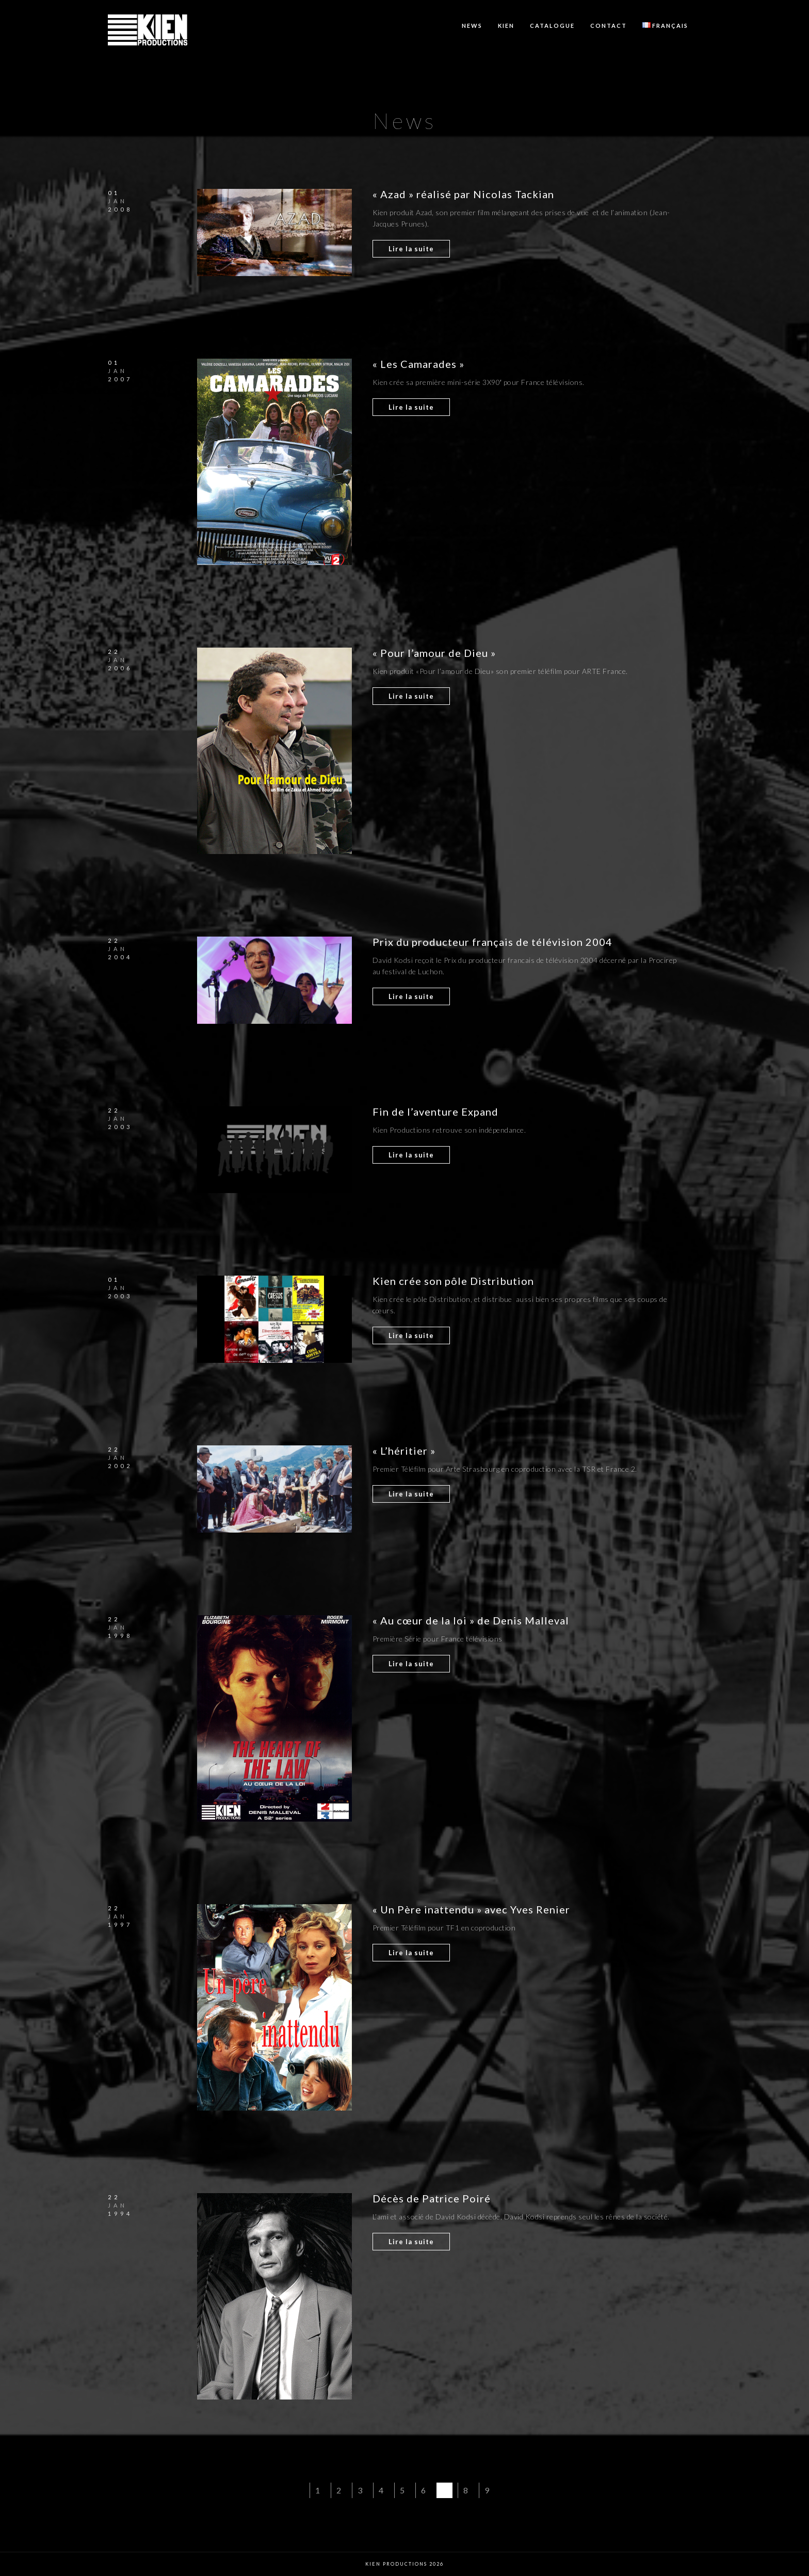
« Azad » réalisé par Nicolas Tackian (463, 194)
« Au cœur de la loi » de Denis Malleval (471, 1620)
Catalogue (552, 25)
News (472, 25)
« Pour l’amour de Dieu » (434, 653)
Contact (608, 25)
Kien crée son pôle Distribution (453, 1281)
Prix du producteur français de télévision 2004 (492, 942)
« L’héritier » (404, 1450)
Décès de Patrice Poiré (432, 2198)
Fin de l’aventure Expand (435, 1111)
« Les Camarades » (418, 364)
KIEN (506, 25)
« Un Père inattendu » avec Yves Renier (471, 1909)
